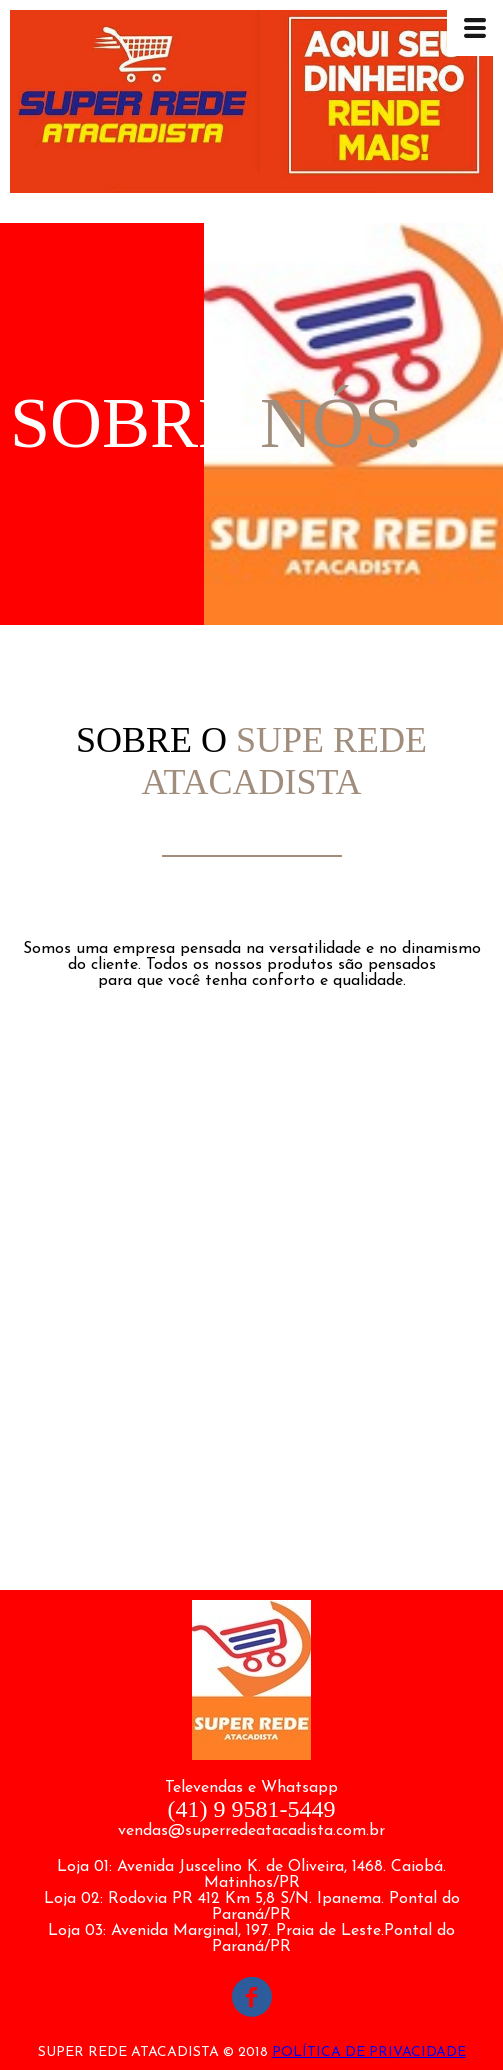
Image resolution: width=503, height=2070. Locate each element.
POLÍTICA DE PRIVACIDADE (369, 2052)
